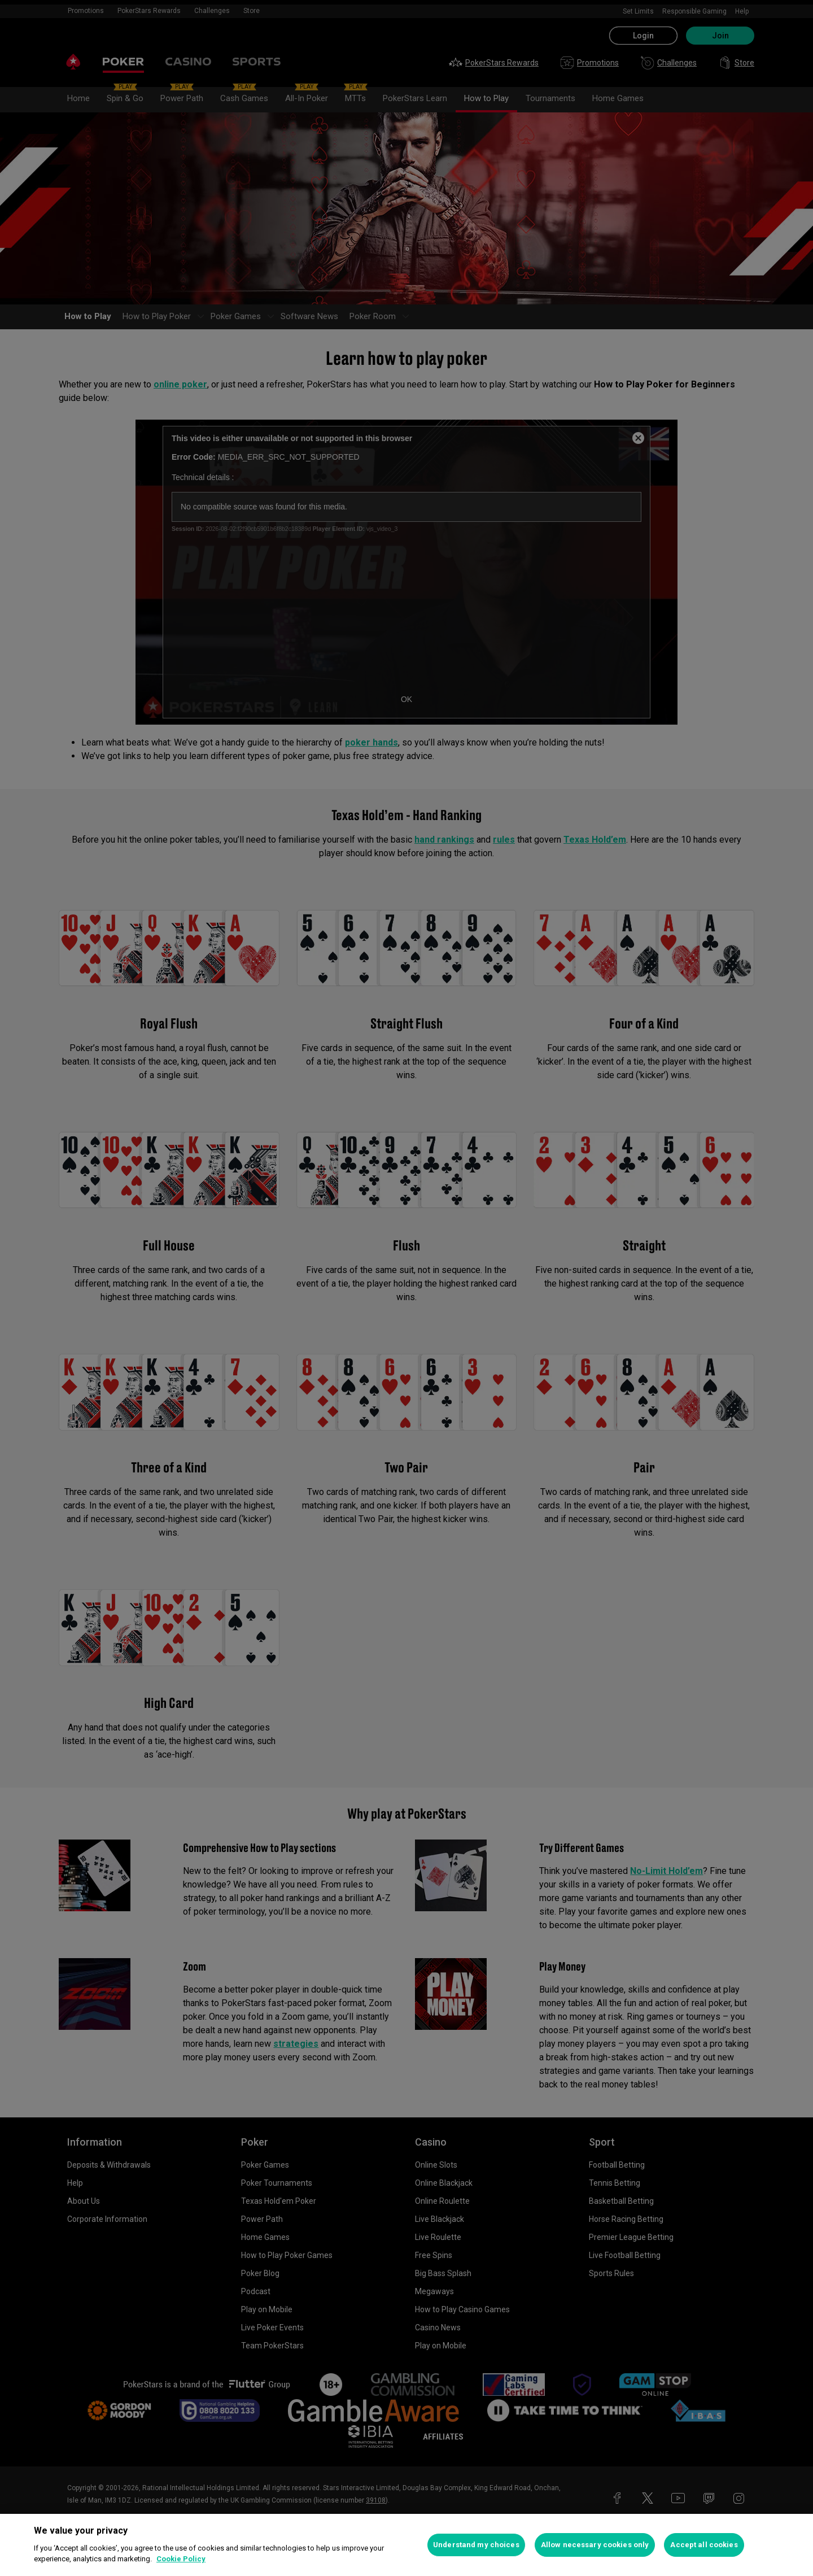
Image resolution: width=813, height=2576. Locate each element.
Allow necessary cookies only (595, 2544)
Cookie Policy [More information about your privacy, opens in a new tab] (181, 2559)
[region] (406, 2545)
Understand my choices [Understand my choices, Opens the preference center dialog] (476, 2544)
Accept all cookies (703, 2544)
